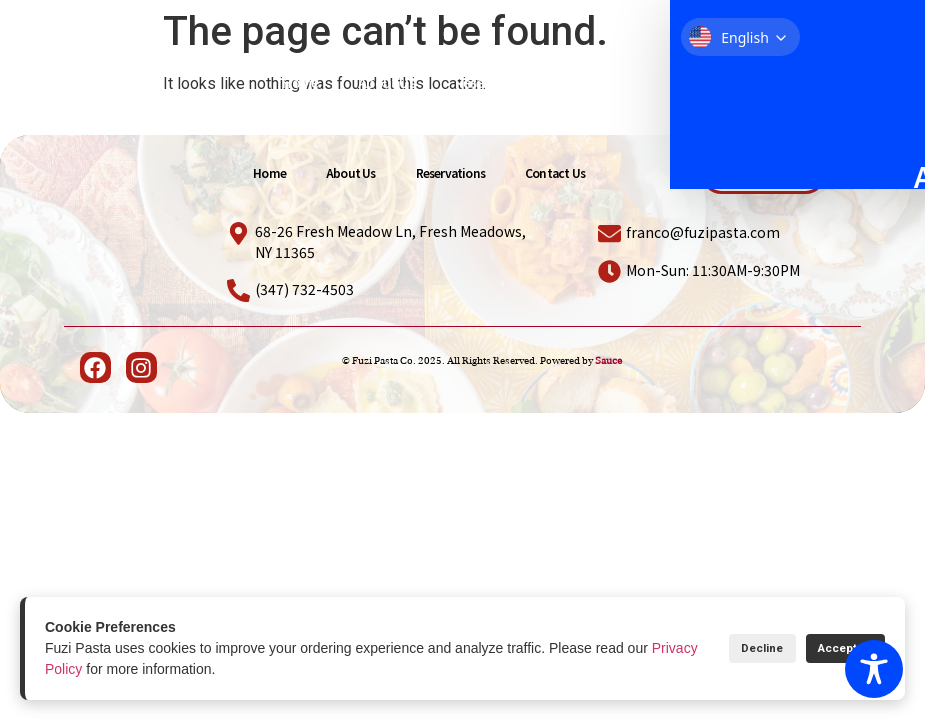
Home (300, 82)
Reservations (495, 82)
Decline (725, 648)
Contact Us (609, 82)
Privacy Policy (88, 669)
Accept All (832, 648)
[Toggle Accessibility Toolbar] (874, 669)
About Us (386, 82)
